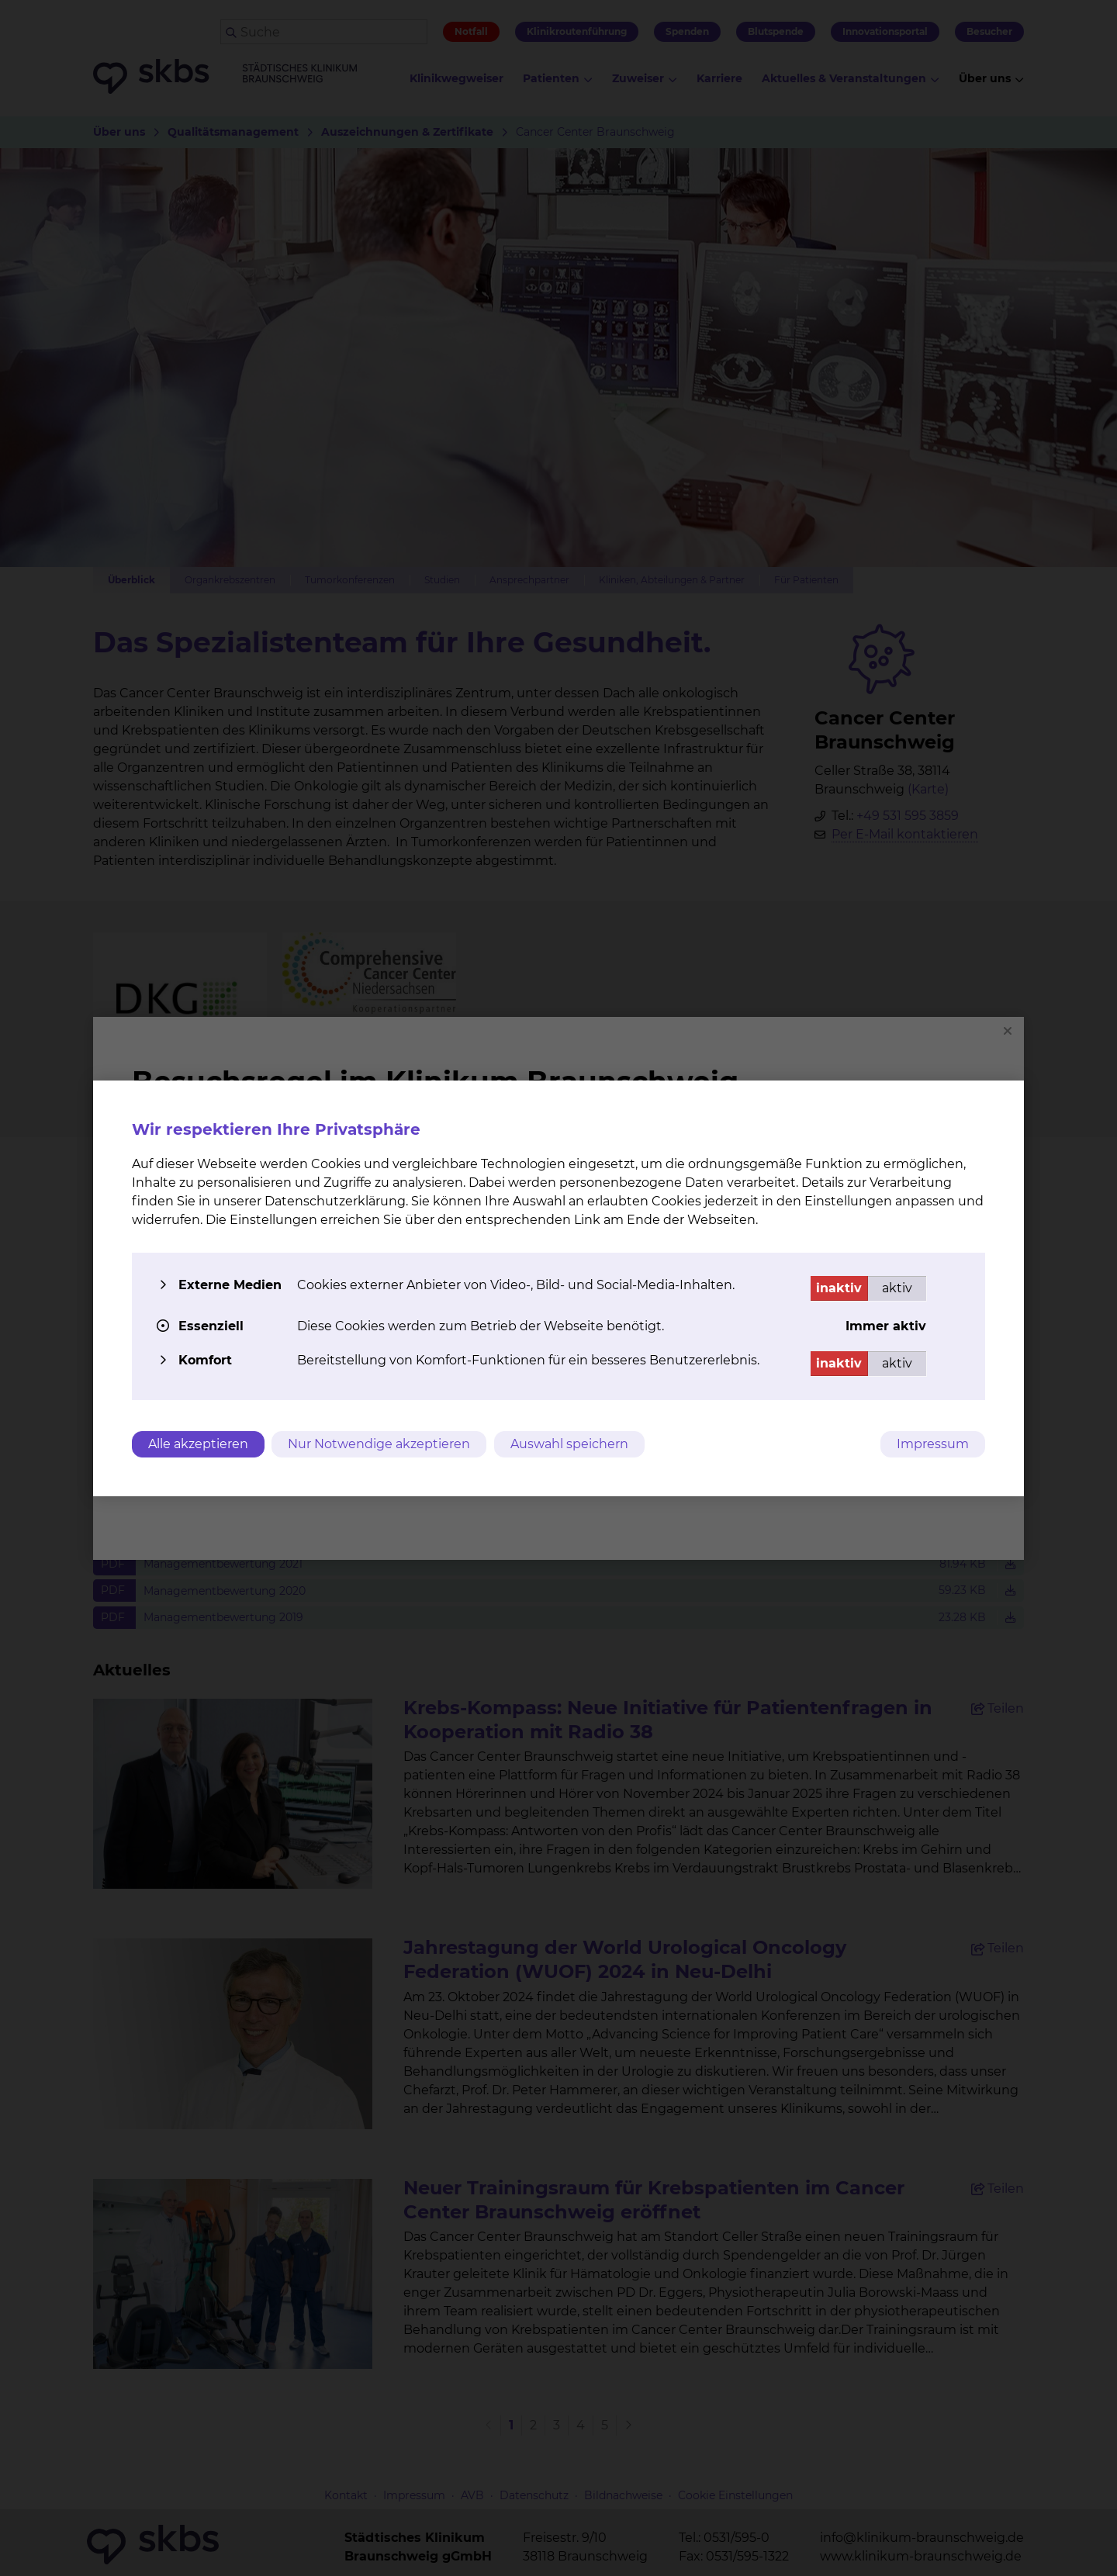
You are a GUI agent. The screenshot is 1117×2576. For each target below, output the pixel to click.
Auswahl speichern (570, 1444)
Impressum (933, 1444)
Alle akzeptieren (198, 1444)
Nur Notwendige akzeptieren (380, 1444)
